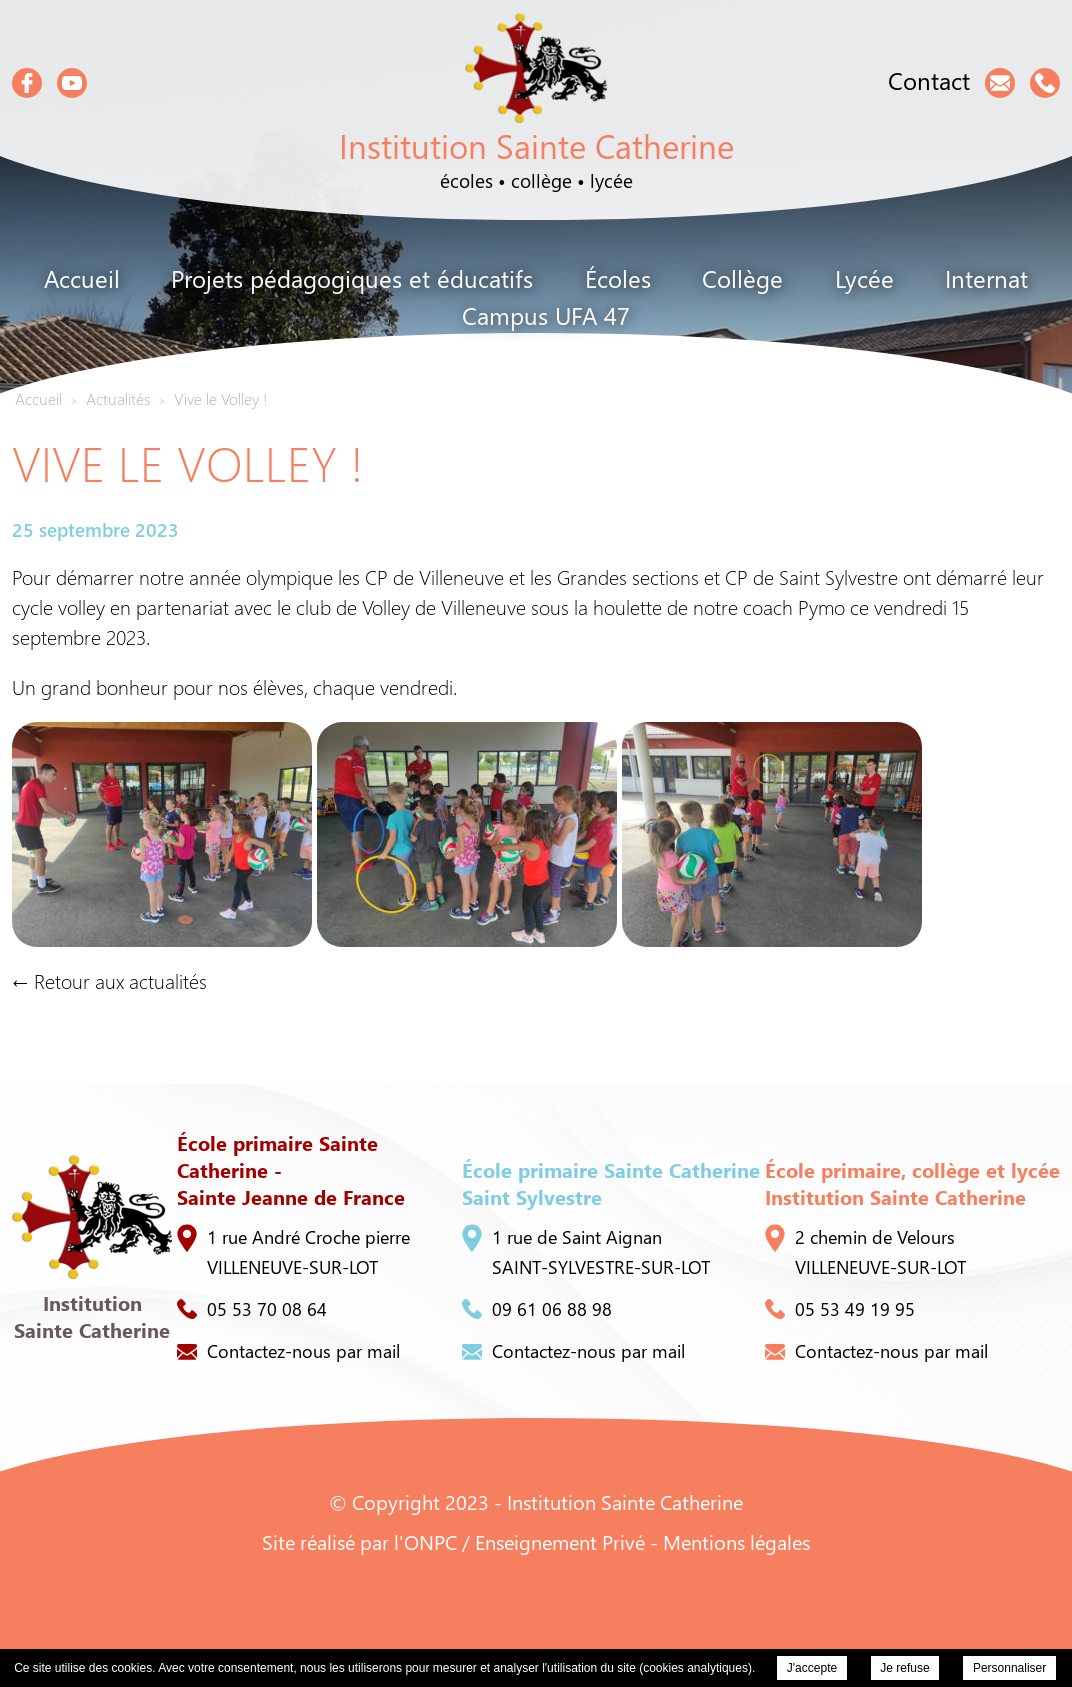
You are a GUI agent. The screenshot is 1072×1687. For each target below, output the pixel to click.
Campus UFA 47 (546, 315)
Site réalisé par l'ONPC (359, 1541)
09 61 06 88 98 (537, 1309)
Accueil (82, 278)
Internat (986, 278)
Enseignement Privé (560, 1541)
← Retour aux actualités (109, 980)
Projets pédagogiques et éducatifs (352, 278)
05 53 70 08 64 (252, 1309)
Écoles (618, 278)
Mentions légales (736, 1541)
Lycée (864, 278)
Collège (742, 278)
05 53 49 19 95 (840, 1309)
